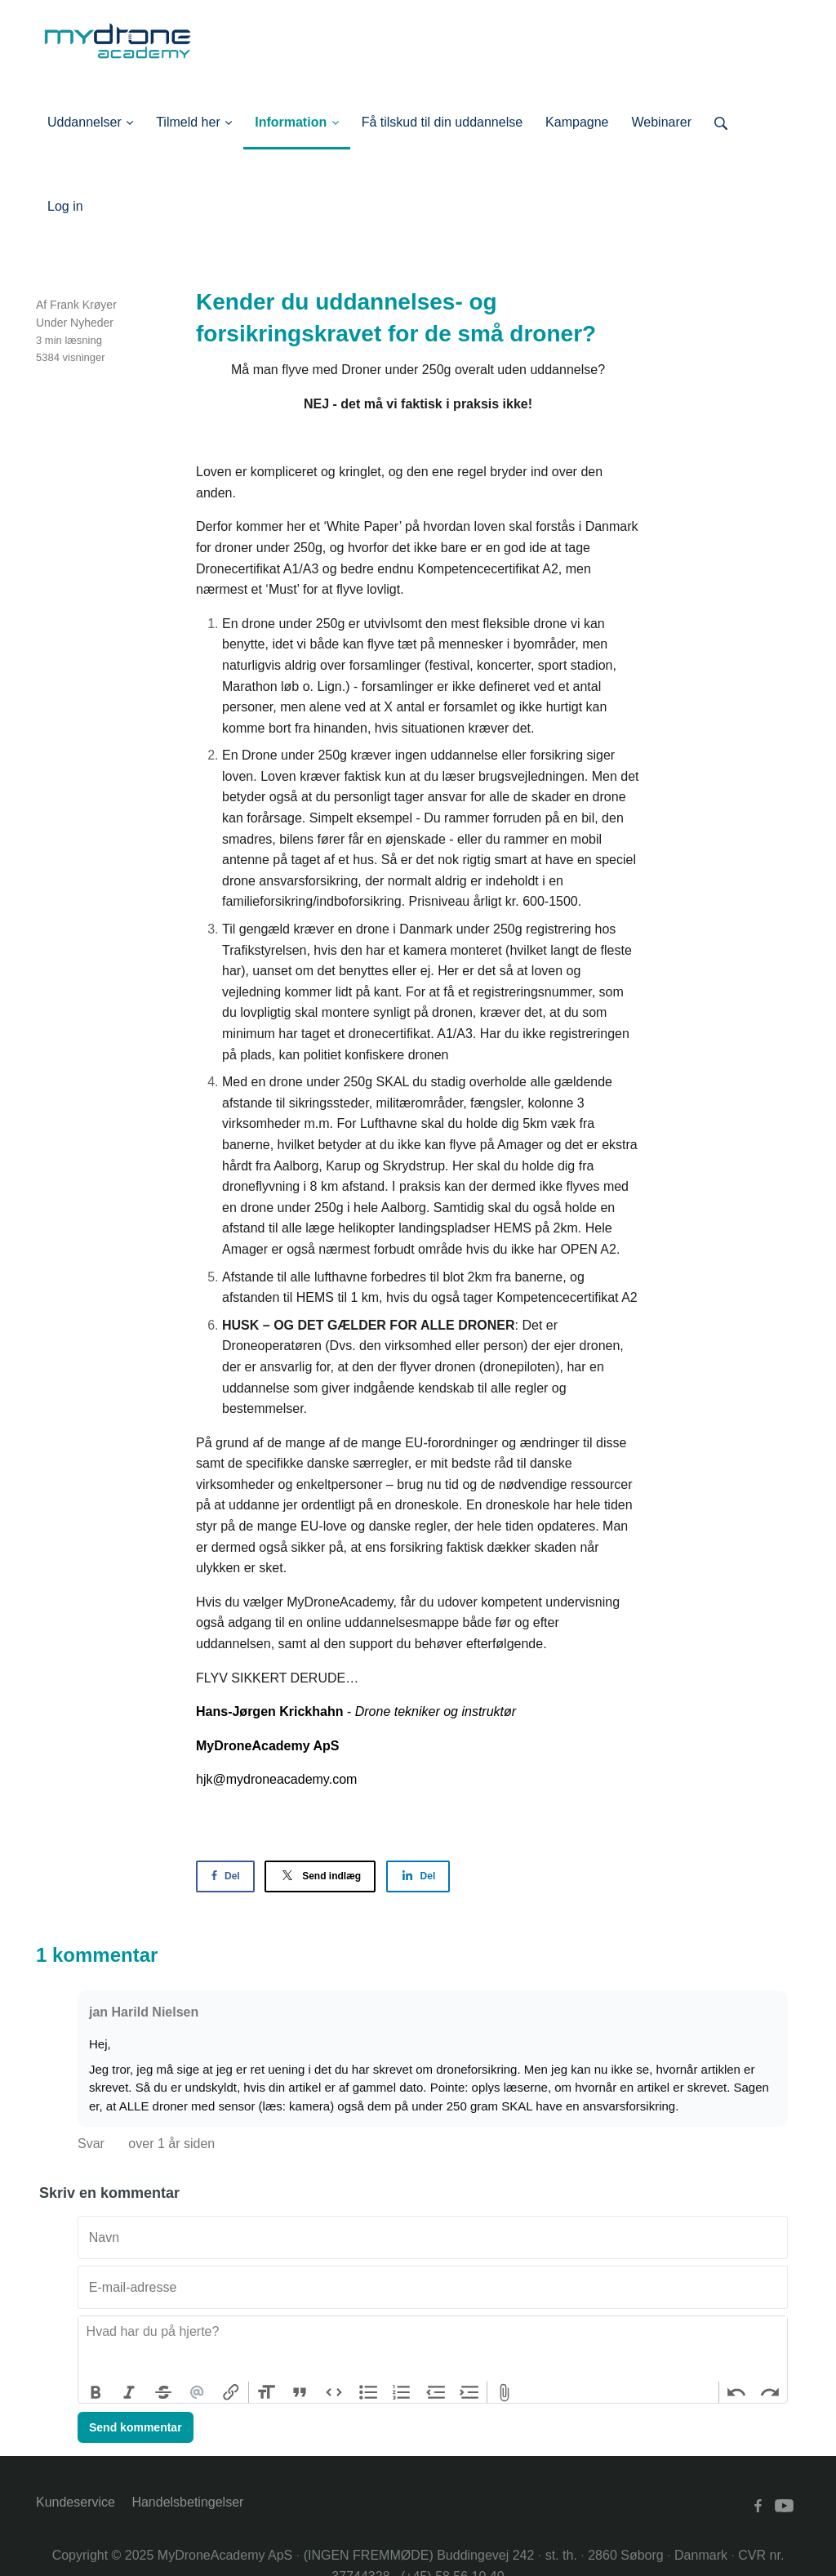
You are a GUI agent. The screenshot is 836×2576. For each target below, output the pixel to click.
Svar (93, 2143)
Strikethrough (163, 2392)
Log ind (106, 206)
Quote (300, 2392)
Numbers (402, 2392)
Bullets (368, 2392)
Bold (95, 2392)
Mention (197, 2392)
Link (231, 2392)
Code (334, 2392)
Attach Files (504, 2392)
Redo (770, 2392)
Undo (736, 2392)
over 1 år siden (171, 2143)
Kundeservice (75, 2502)
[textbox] (432, 2349)
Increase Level (470, 2392)
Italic (130, 2392)
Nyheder (91, 322)
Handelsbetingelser (187, 2502)
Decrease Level (436, 2392)
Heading (266, 2392)
